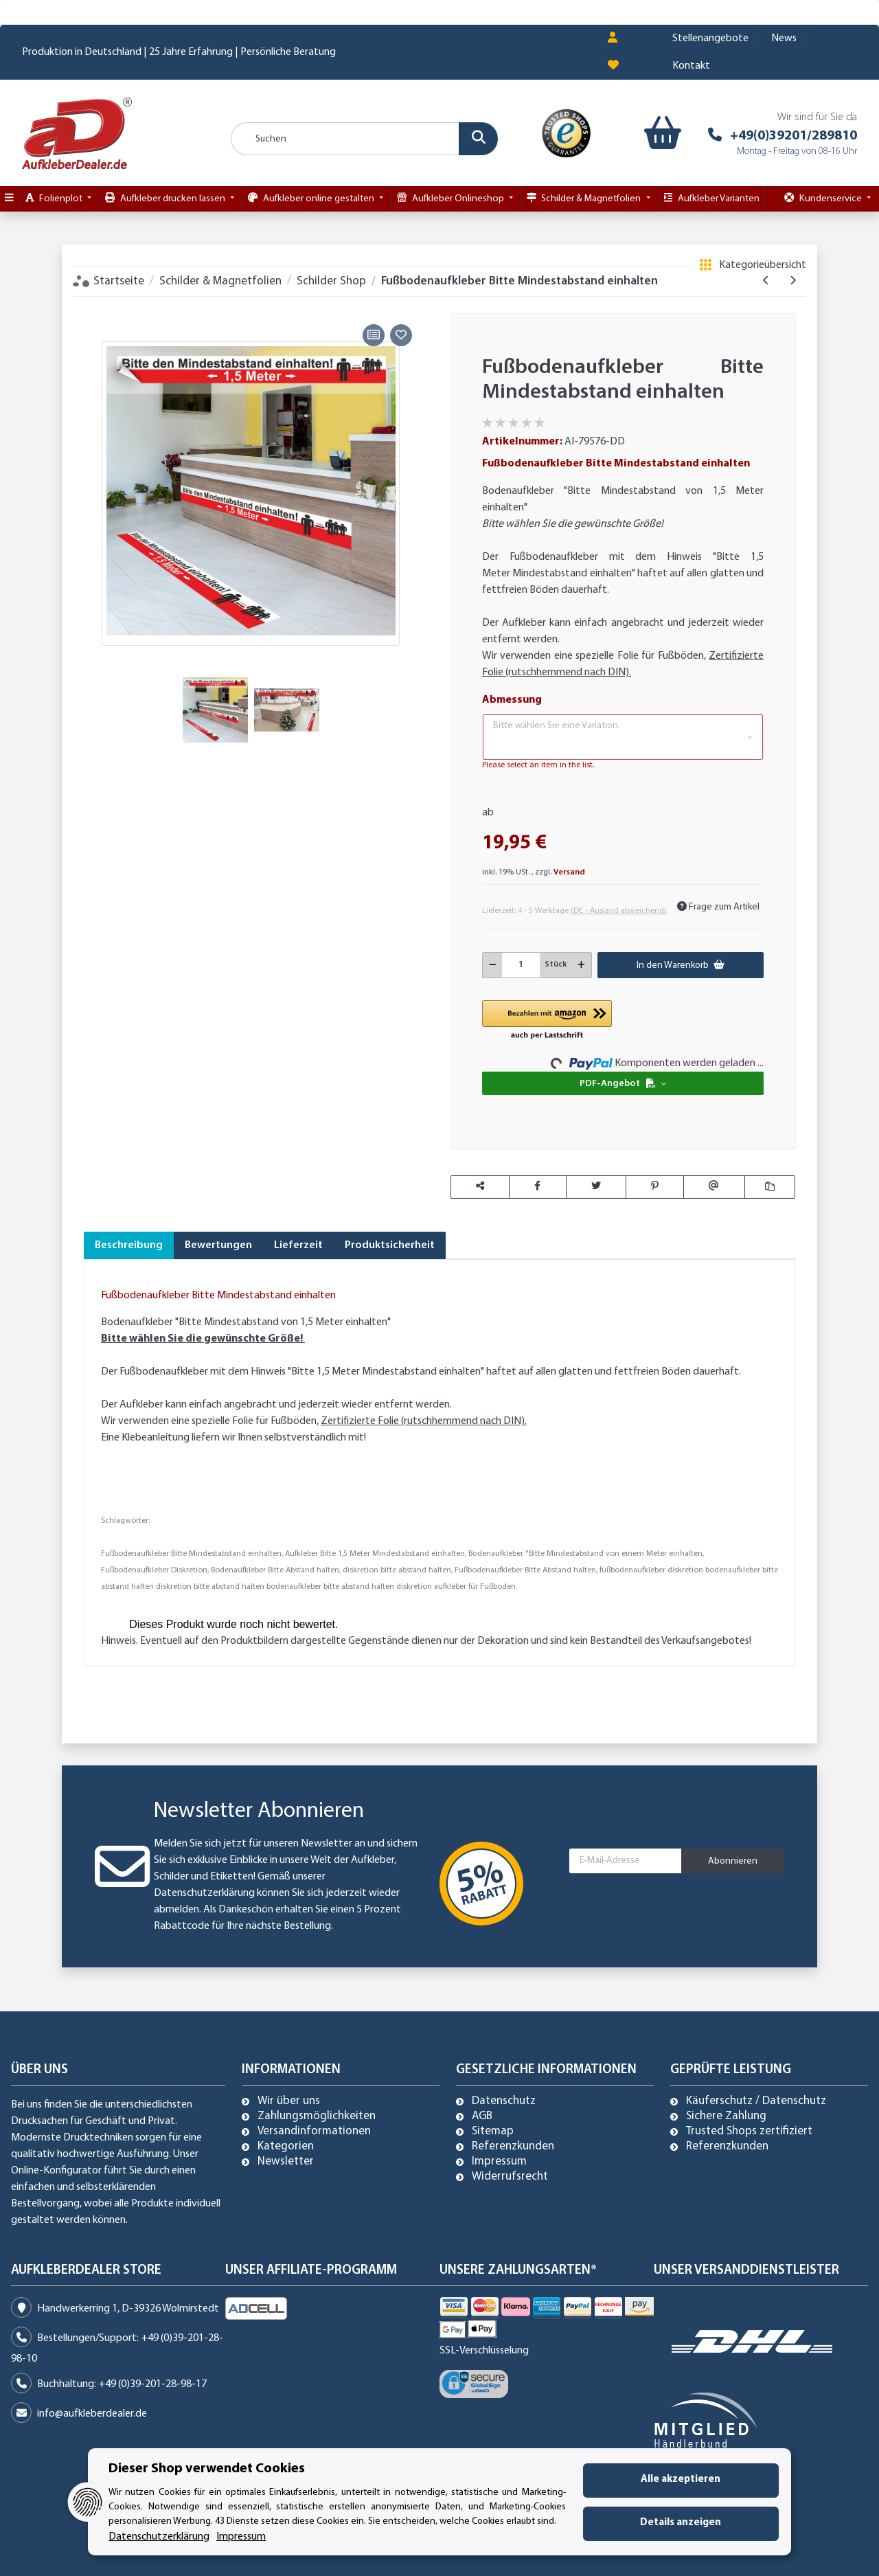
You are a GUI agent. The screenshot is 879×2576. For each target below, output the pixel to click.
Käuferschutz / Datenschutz (756, 2045)
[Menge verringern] (493, 909)
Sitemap (493, 2076)
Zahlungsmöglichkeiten (317, 2061)
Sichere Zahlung (726, 2061)
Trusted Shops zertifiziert (749, 2076)
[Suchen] (365, 83)
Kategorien (286, 2091)
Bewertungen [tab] (218, 1189)
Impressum (499, 2106)
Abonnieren (732, 1805)
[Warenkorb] (661, 77)
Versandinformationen (314, 2076)
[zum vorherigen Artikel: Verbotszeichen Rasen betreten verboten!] (766, 225)
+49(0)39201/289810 (793, 80)
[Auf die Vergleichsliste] (374, 280)
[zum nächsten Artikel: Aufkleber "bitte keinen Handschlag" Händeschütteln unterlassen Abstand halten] (792, 225)
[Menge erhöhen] (581, 909)
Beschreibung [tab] (129, 1189)
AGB (482, 2061)
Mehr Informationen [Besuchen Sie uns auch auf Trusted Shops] (802, 2564)
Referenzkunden (513, 2091)
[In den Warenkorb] (94, 249)
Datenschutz (504, 2045)
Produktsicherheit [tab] (390, 1189)
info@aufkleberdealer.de (92, 2358)
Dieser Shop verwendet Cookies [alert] (207, 2469)
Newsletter (286, 2106)
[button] (623, 681)
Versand (569, 817)
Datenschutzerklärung (204, 1837)
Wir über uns (289, 2045)
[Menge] (521, 909)
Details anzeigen (680, 2523)
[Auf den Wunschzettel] (401, 280)
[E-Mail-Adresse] (625, 1805)
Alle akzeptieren (680, 2479)
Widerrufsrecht (510, 2121)
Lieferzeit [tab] (298, 1189)
